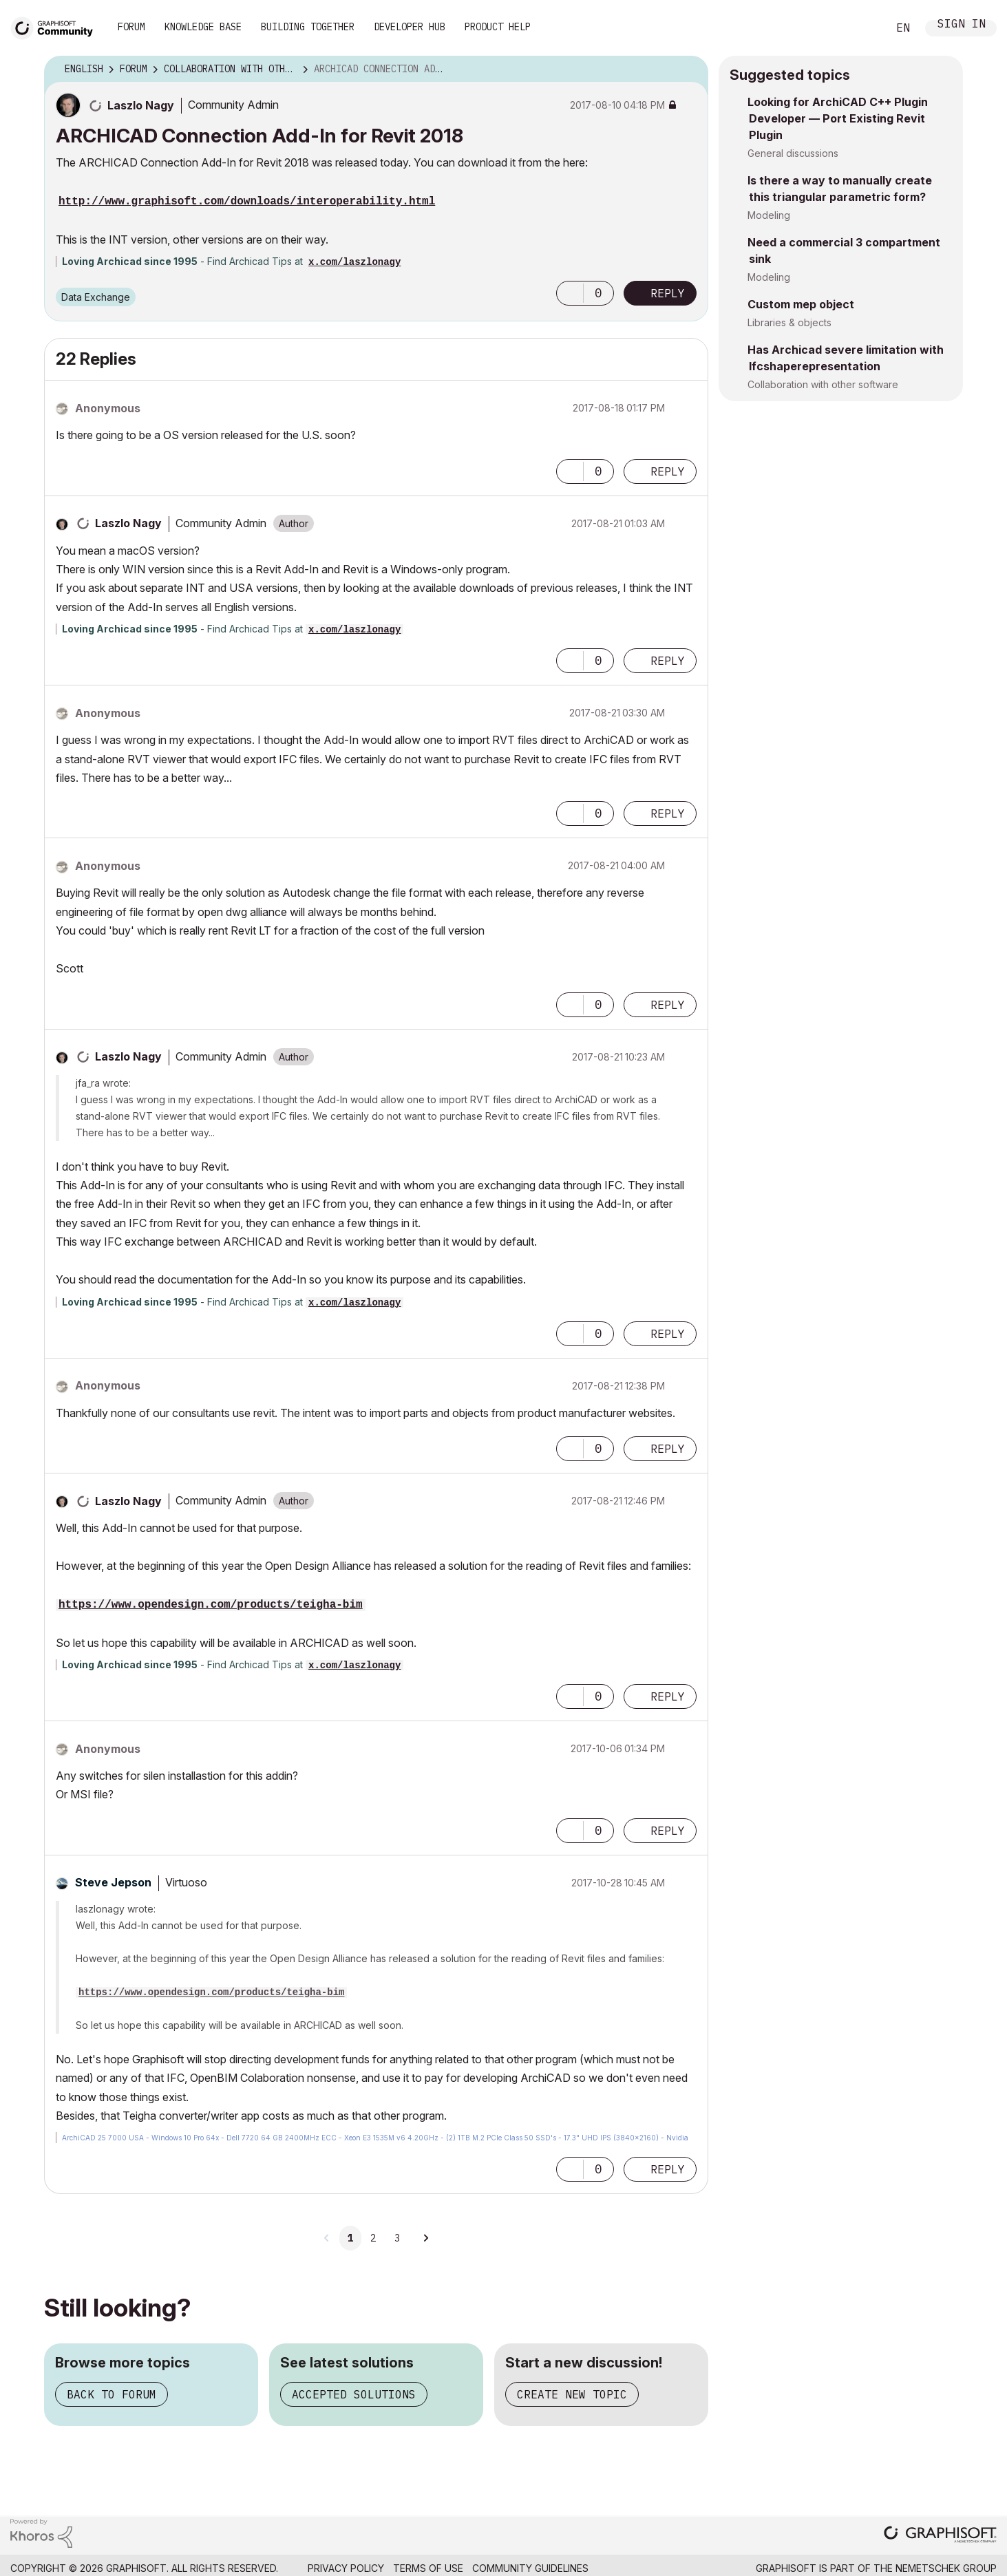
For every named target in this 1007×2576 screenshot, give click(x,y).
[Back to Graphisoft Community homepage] (56, 26)
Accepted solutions (354, 2394)
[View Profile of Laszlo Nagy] (140, 105)
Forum (131, 27)
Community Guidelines (530, 2568)
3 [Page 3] (397, 2238)
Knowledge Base (203, 27)
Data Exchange (95, 297)
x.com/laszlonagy (354, 262)
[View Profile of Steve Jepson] (113, 1882)
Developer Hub (409, 27)
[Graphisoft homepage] (940, 2536)
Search (862, 28)
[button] (570, 293)
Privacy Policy (346, 2568)
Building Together (307, 27)
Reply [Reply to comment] (667, 471)
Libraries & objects (789, 322)
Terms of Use (428, 2568)
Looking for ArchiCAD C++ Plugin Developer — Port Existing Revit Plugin (838, 118)
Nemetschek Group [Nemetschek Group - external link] (946, 2568)
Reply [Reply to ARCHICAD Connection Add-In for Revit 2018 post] (667, 293)
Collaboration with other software (823, 384)
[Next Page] (425, 2238)
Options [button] (689, 69)
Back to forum (111, 2394)
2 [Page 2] (373, 2238)
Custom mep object (801, 304)
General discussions (793, 153)
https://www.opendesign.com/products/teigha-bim (211, 1605)
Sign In (961, 25)
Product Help (498, 27)
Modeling (769, 215)
